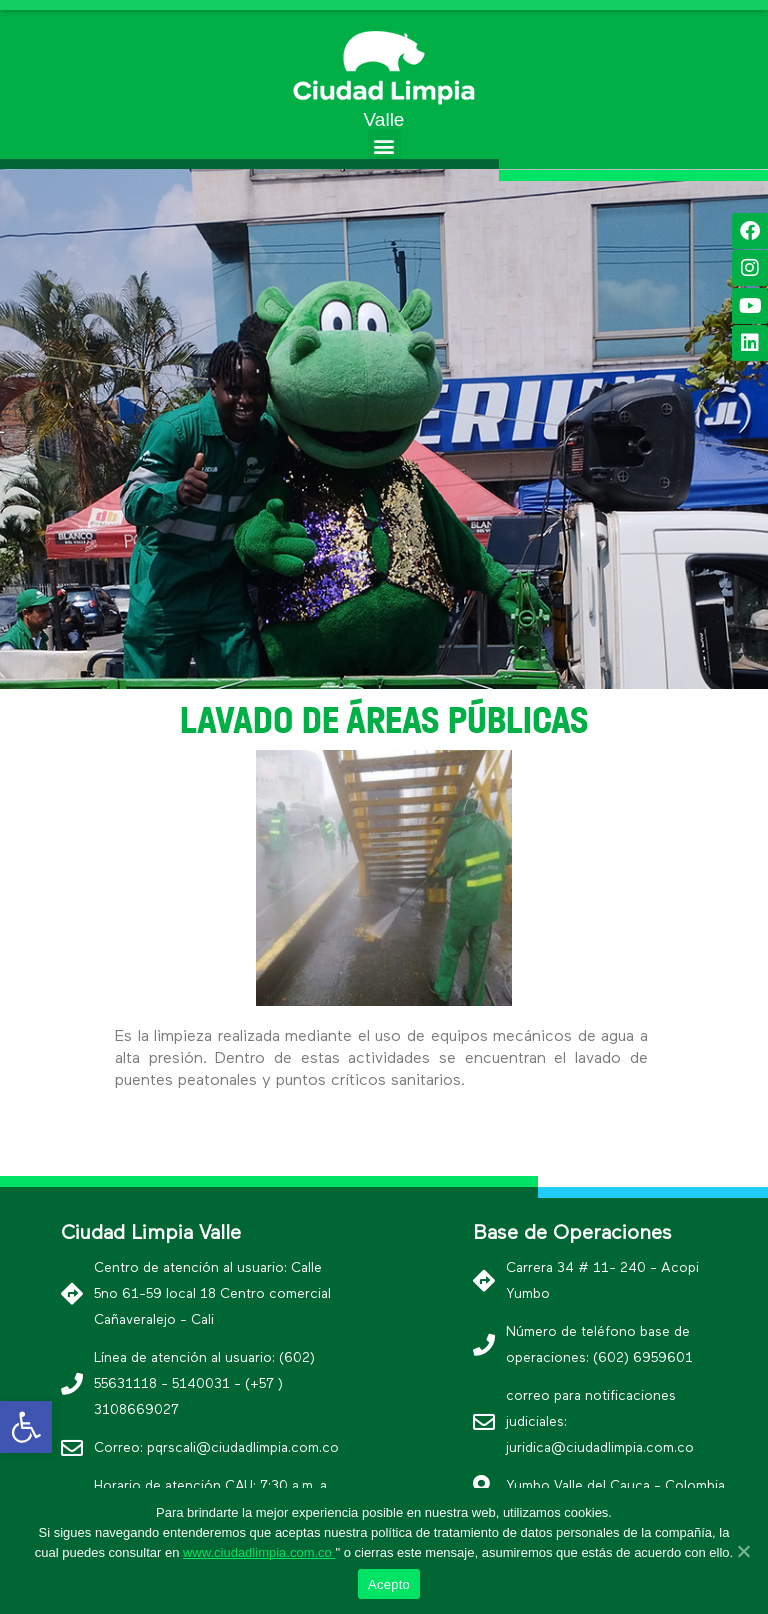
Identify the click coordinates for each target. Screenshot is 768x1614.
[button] (384, 145)
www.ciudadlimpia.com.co (259, 1552)
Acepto (389, 1584)
